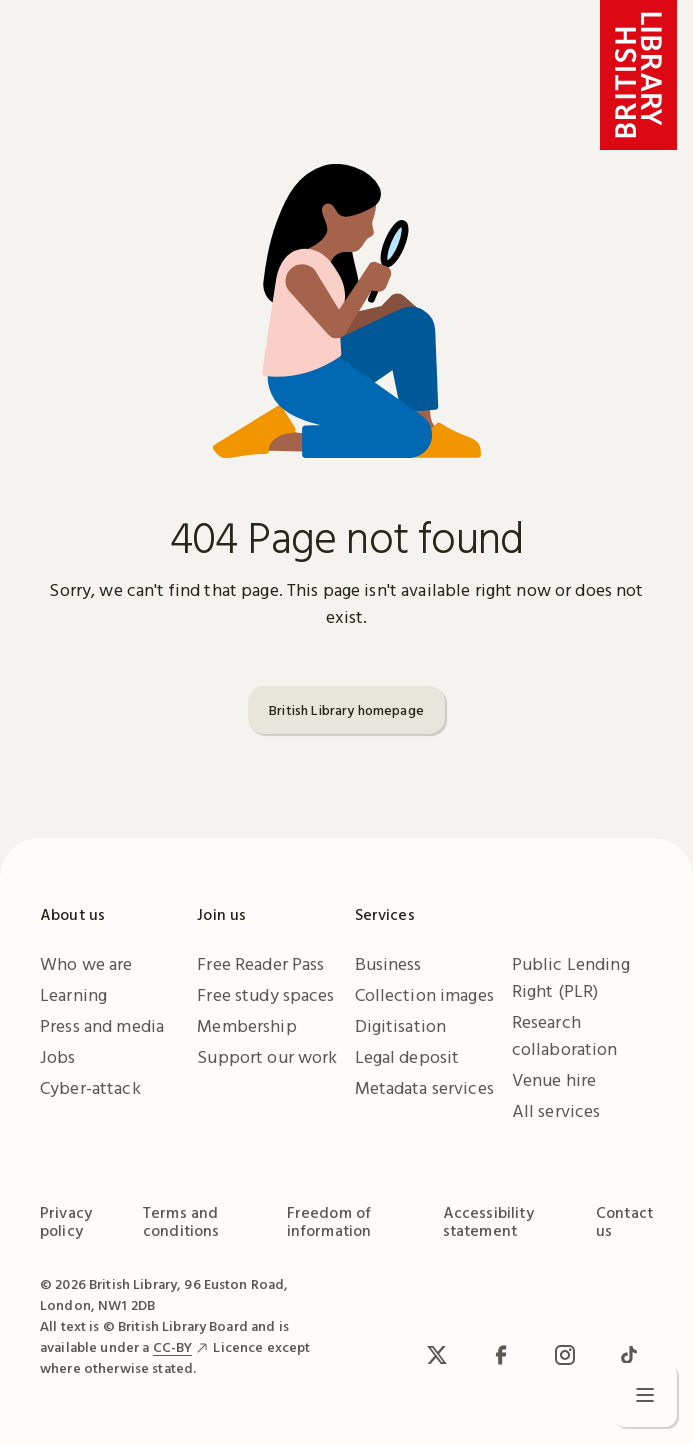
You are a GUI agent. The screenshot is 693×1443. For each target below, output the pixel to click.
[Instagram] (565, 1355)
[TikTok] (629, 1355)
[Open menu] (645, 1395)
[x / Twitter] (437, 1355)
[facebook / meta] (501, 1355)
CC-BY (173, 1347)
